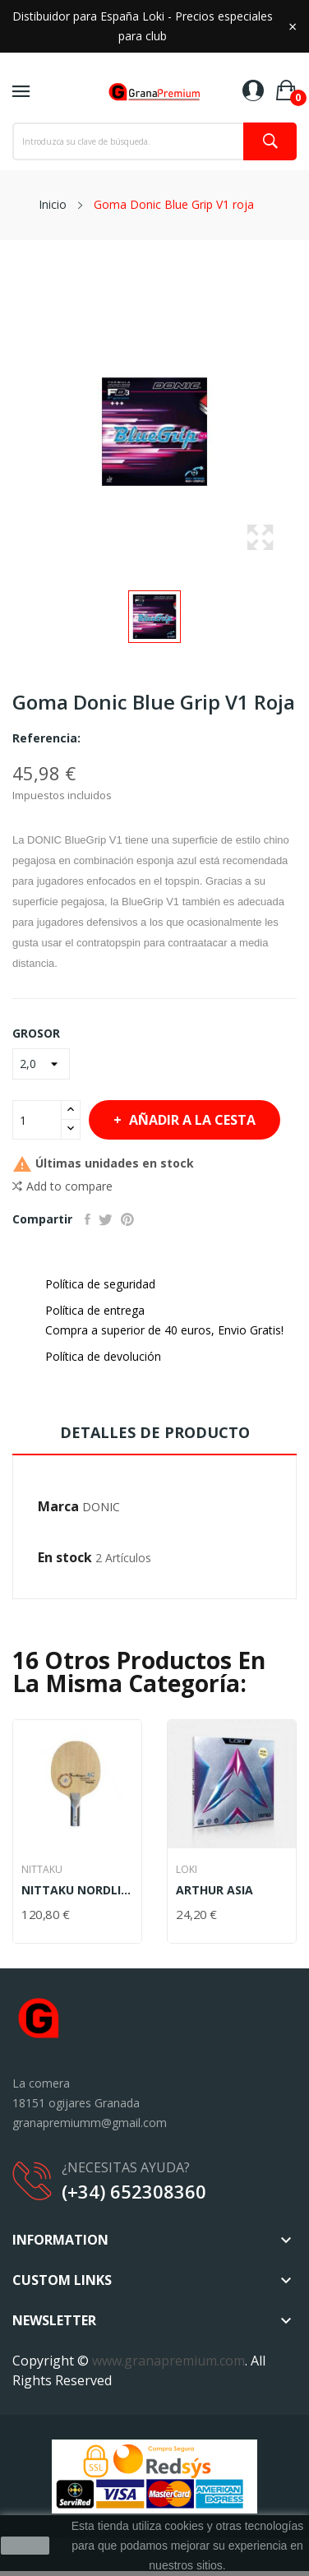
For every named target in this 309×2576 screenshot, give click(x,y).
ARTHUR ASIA (214, 1890)
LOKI (186, 1870)
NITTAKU (41, 1870)
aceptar (25, 2545)
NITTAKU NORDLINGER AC (77, 1890)
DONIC (101, 1507)
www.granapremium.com (168, 2361)
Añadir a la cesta (191, 1120)
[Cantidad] (37, 1120)
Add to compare (62, 1186)
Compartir (88, 1219)
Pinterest (127, 1219)
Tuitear (106, 1219)
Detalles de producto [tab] (155, 1432)
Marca (58, 1506)
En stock (65, 1557)
